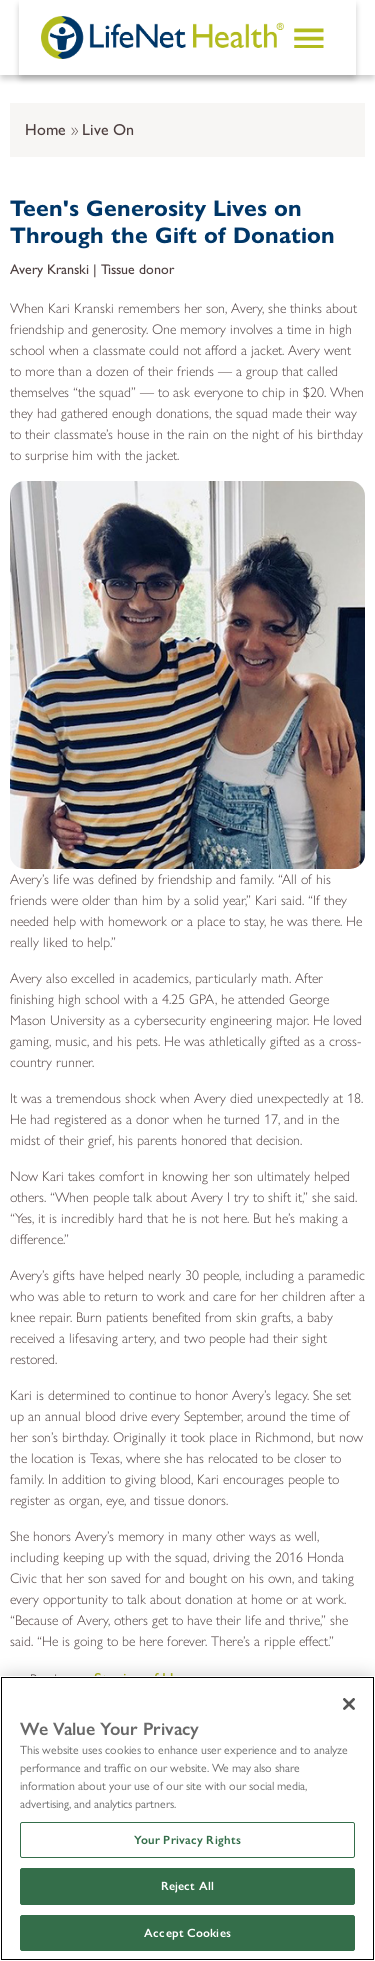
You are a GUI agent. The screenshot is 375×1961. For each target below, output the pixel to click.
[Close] (349, 1704)
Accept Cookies (187, 1933)
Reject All (187, 1886)
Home (45, 129)
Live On (108, 129)
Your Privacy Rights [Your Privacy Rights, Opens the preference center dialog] (187, 1840)
